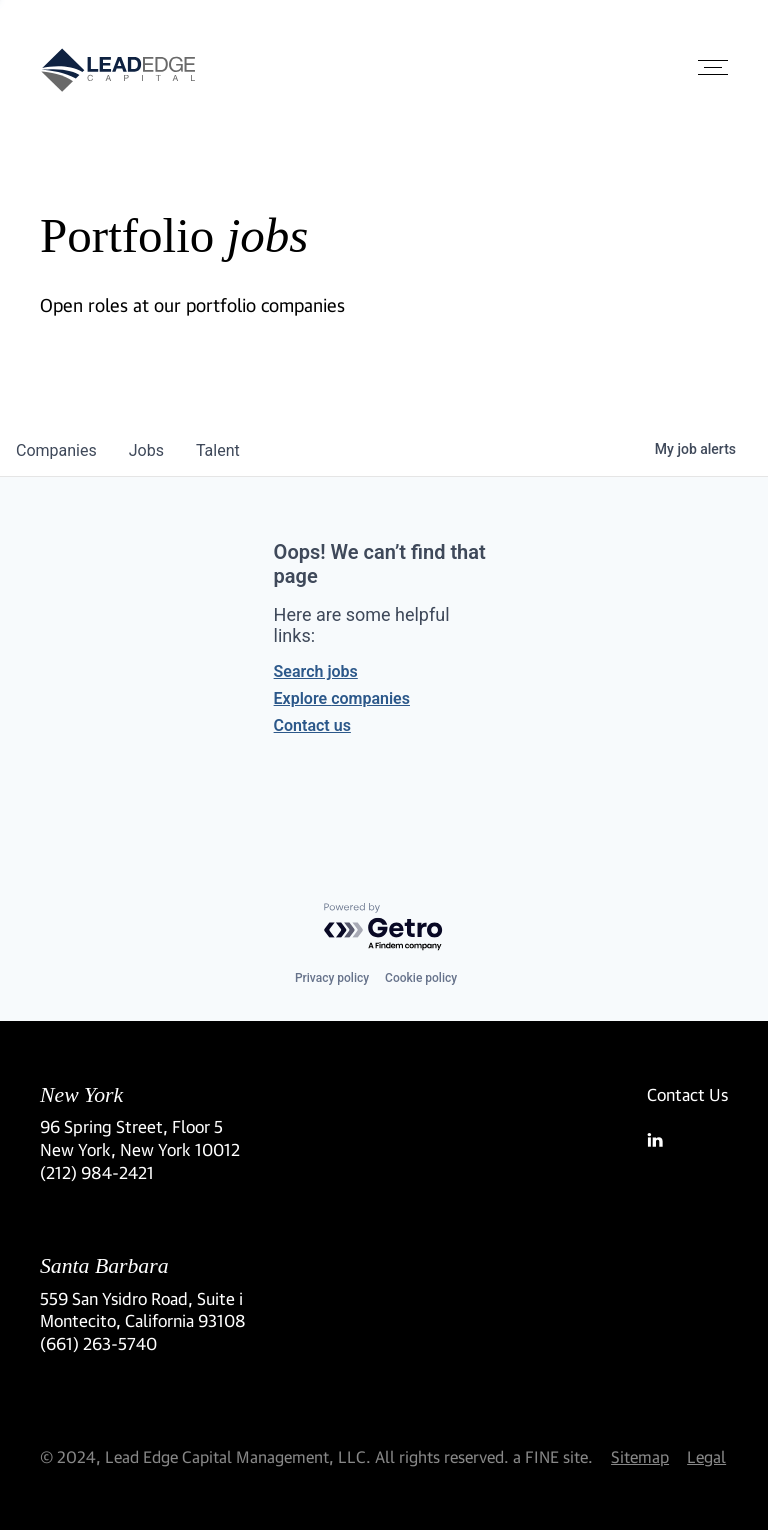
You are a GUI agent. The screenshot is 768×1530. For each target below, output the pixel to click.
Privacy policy (332, 978)
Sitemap (640, 1456)
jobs (146, 450)
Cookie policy (421, 978)
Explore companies (342, 698)
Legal (706, 1456)
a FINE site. (553, 1456)
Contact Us (687, 1094)
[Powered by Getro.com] (384, 927)
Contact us (312, 725)
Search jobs (316, 671)
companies (56, 450)
